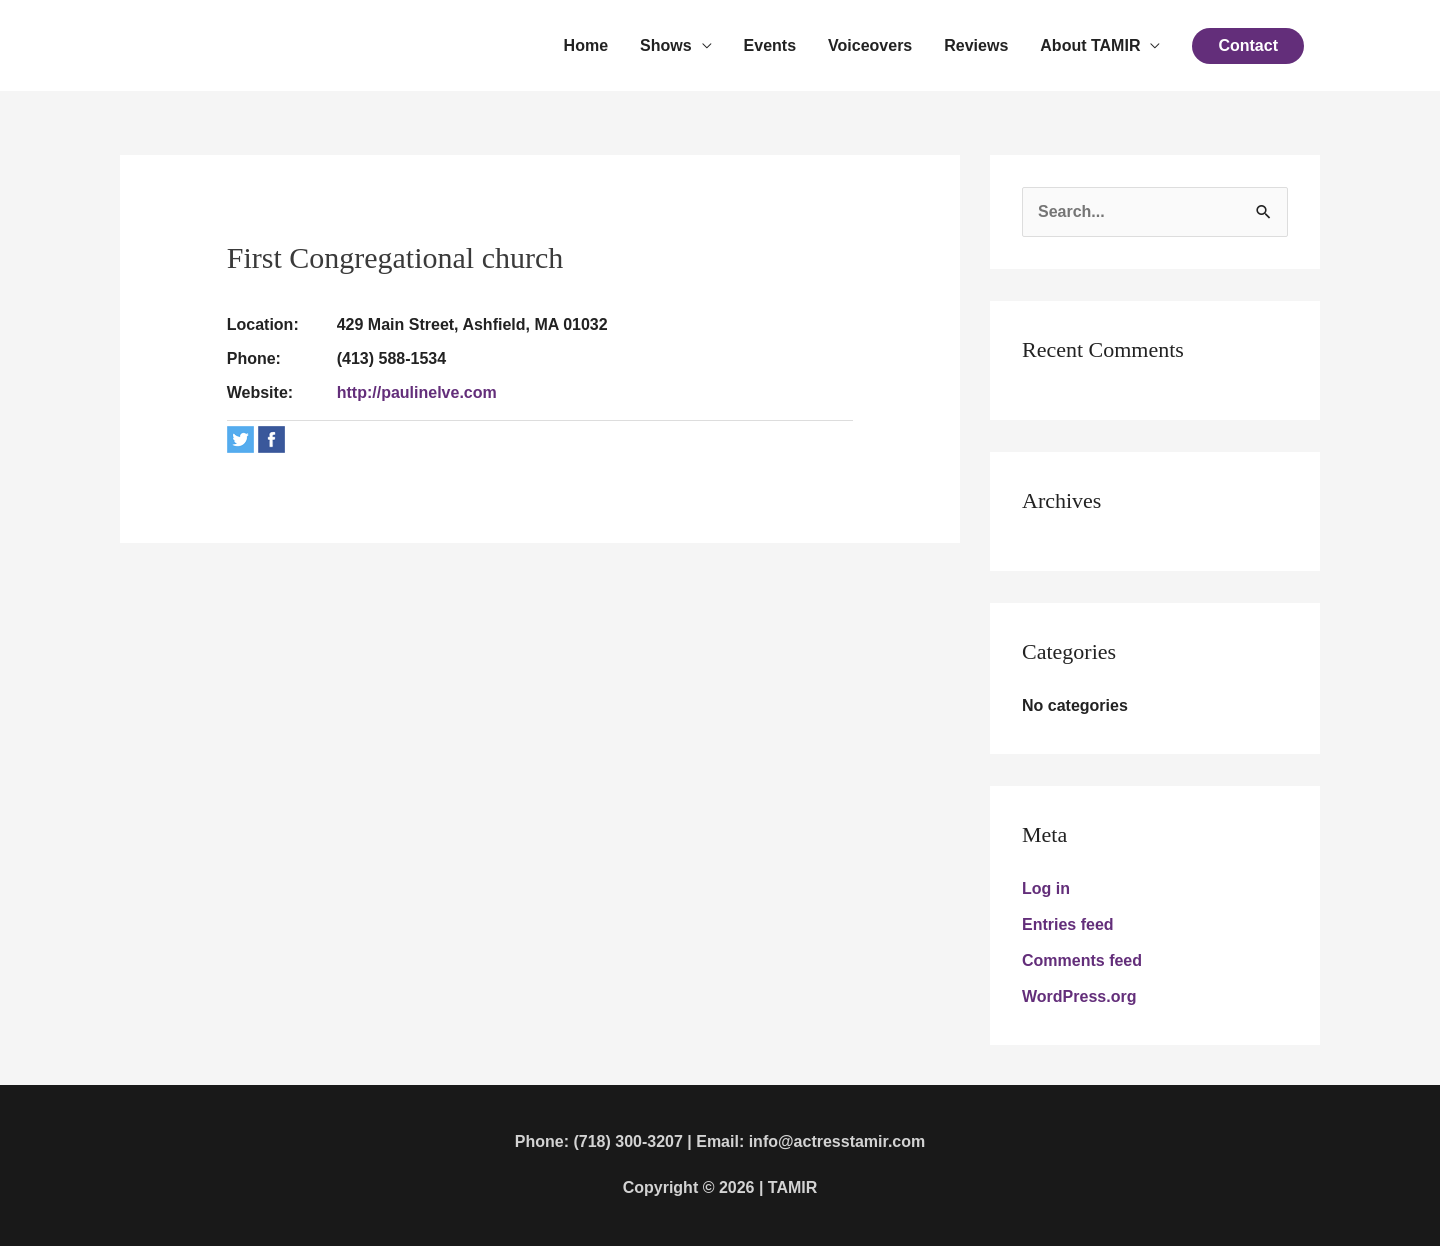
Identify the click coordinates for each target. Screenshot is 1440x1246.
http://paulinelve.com (417, 392)
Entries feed (1068, 924)
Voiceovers (870, 45)
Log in (1046, 888)
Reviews (976, 45)
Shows (666, 45)
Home (586, 45)
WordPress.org (1079, 996)
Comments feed (1082, 960)
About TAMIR (1090, 45)
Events (770, 45)
